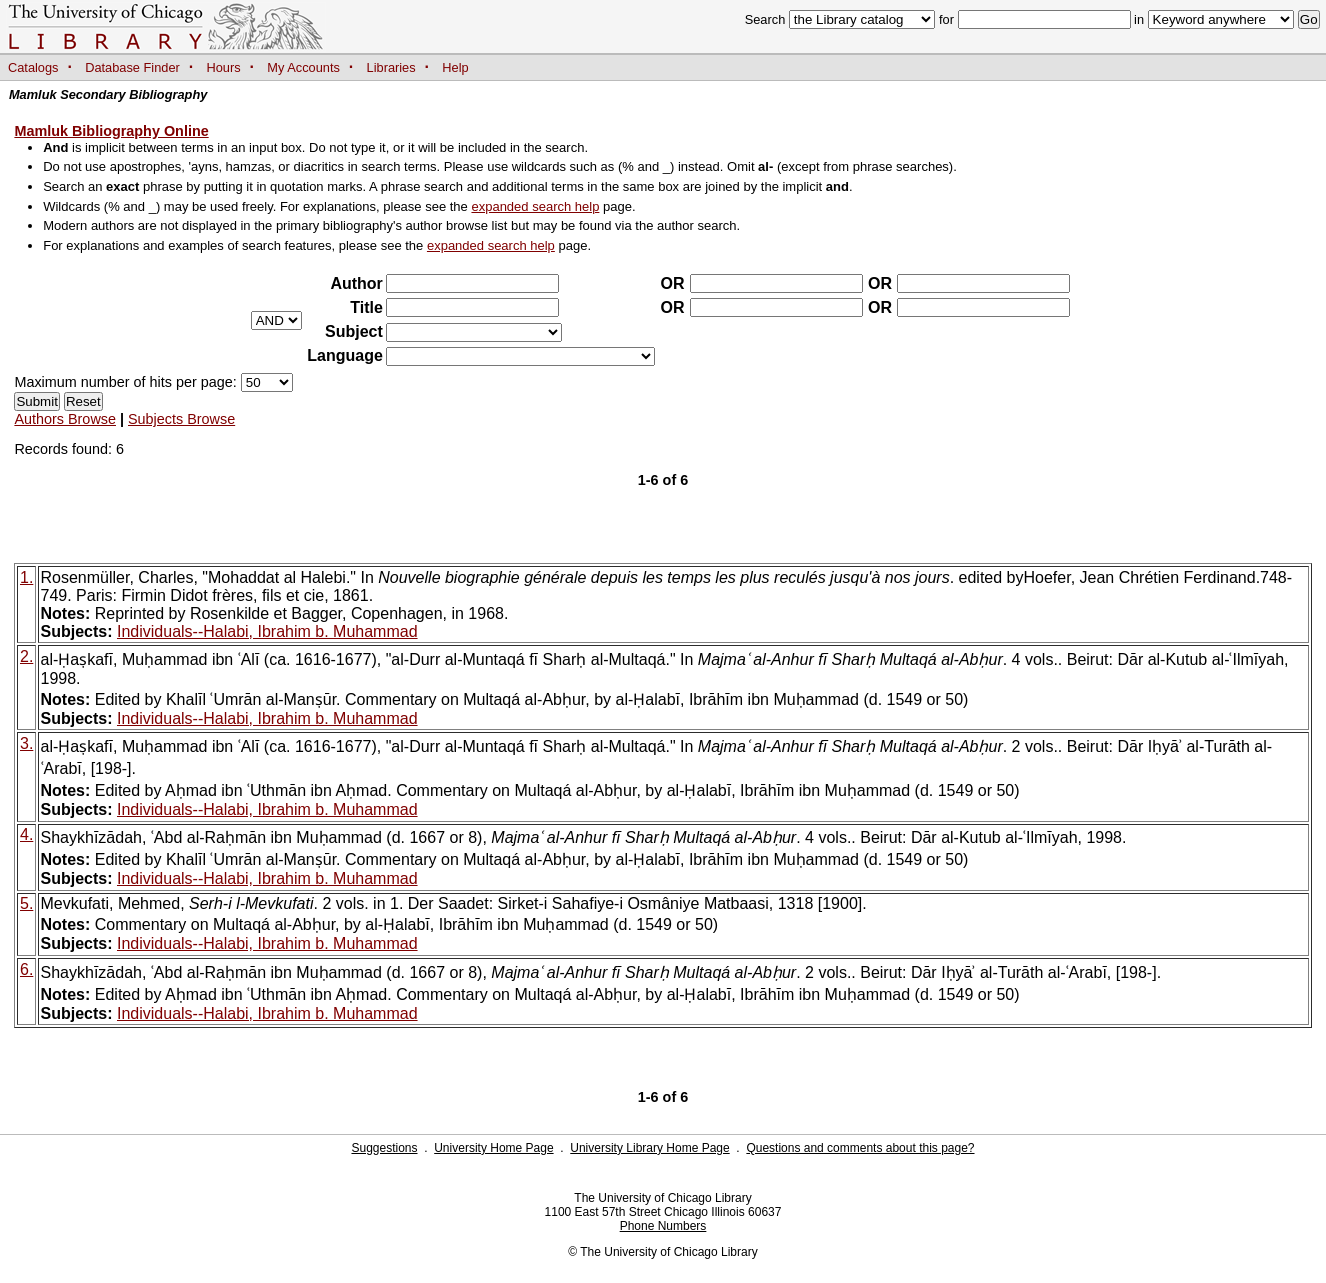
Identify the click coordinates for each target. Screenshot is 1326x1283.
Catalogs (33, 67)
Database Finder (132, 67)
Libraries (391, 67)
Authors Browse (65, 419)
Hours (224, 67)
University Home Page (493, 1148)
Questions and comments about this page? (860, 1148)
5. (26, 903)
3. (26, 743)
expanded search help (535, 206)
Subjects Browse (181, 419)
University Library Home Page (649, 1148)
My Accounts (303, 67)
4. (26, 834)
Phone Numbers (663, 1226)
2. (26, 656)
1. (26, 577)
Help (455, 67)
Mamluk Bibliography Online (111, 131)
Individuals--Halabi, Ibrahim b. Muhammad (267, 631)
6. (26, 969)
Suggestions (384, 1148)
